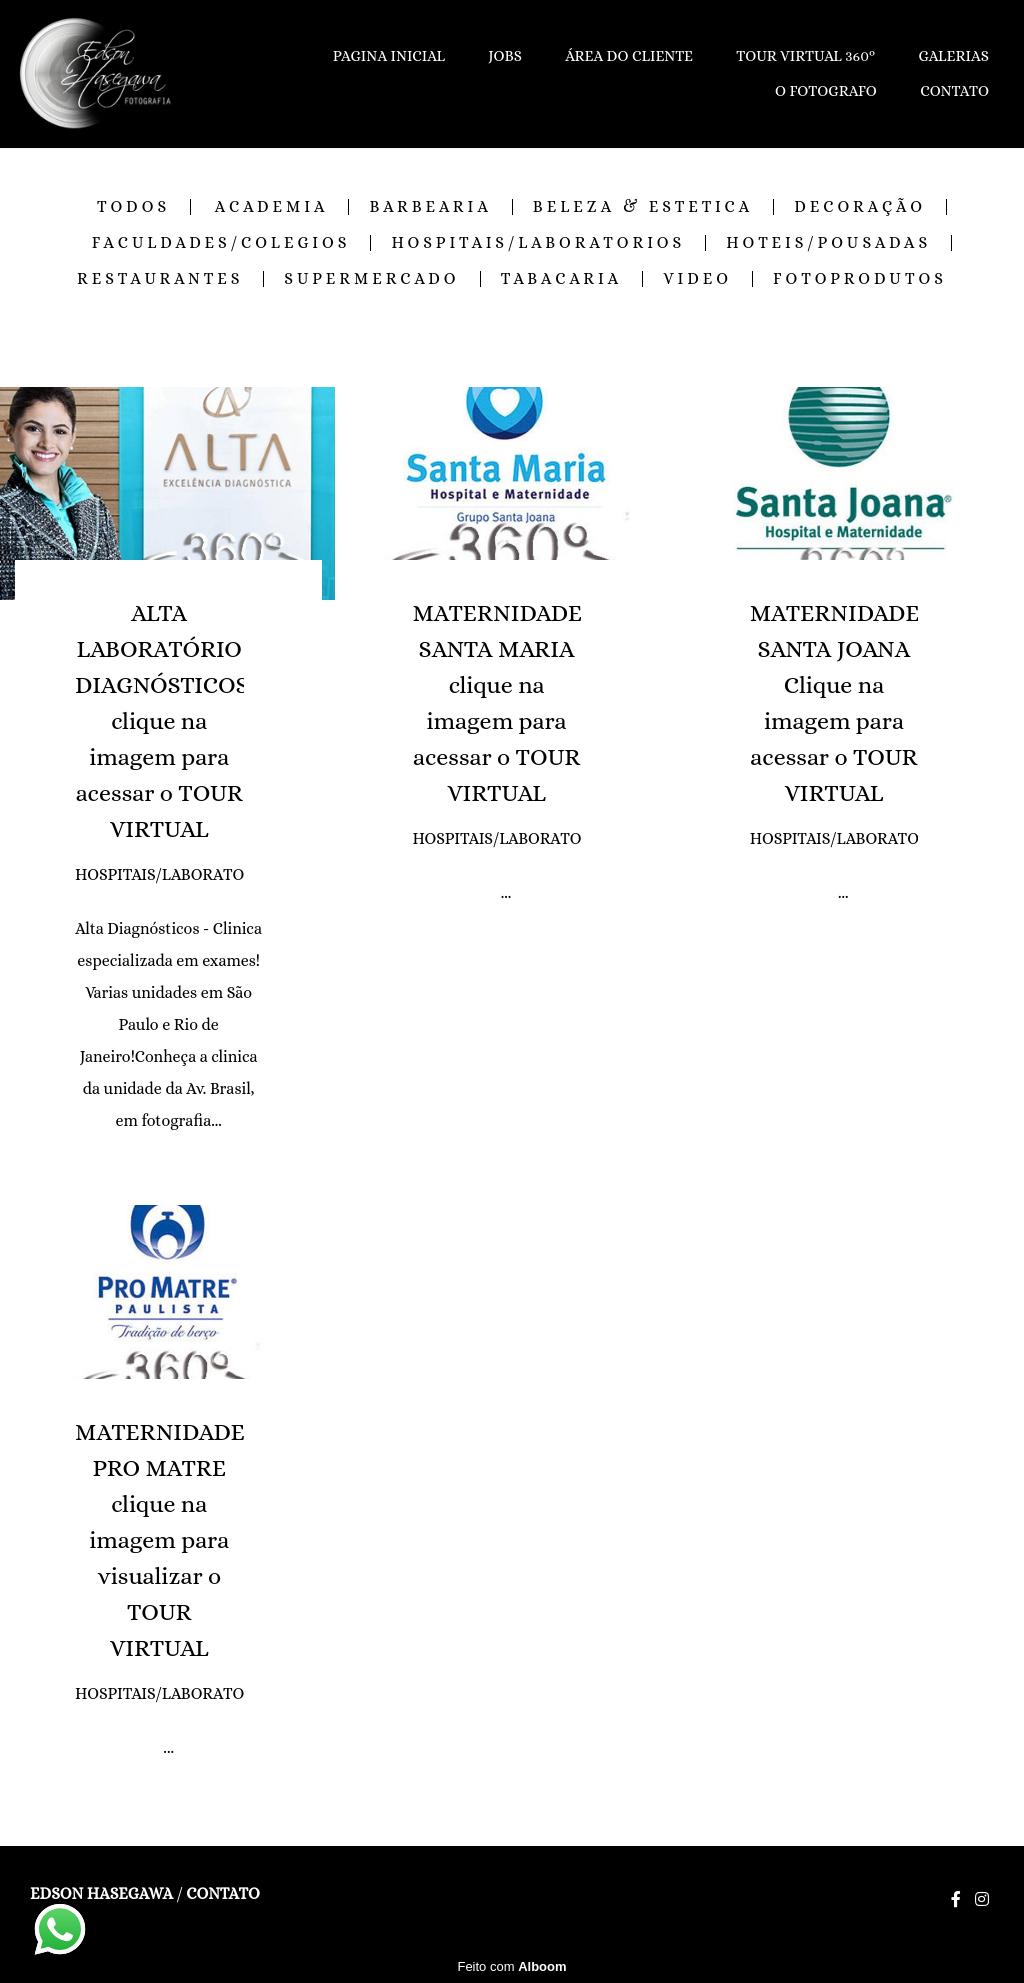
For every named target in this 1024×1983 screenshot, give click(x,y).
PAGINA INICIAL (389, 56)
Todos (133, 207)
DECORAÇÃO (860, 207)
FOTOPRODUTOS (860, 279)
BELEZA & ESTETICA (643, 207)
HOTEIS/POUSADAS (828, 243)
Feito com (511, 1966)
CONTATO (954, 91)
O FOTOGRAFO (826, 91)
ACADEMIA (272, 207)
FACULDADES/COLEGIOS (221, 243)
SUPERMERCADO (371, 279)
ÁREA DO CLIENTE (629, 56)
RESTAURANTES (160, 279)
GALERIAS (953, 56)
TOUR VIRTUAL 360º (805, 56)
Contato (222, 1894)
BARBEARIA (430, 207)
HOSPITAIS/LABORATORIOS (538, 243)
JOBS (505, 56)
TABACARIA (562, 279)
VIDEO (697, 279)
